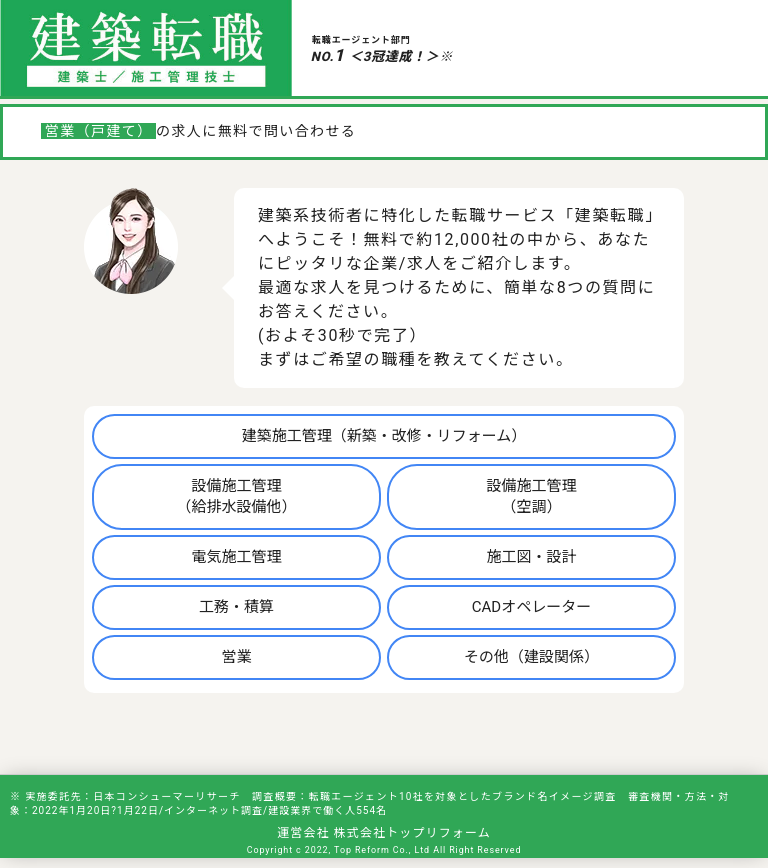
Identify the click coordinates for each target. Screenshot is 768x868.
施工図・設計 (531, 557)
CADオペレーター (531, 607)
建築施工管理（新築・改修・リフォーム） (384, 436)
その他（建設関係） (531, 657)
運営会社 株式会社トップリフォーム (384, 833)
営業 (237, 657)
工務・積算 (236, 607)
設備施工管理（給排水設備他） (237, 496)
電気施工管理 (237, 557)
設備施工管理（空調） (531, 496)
